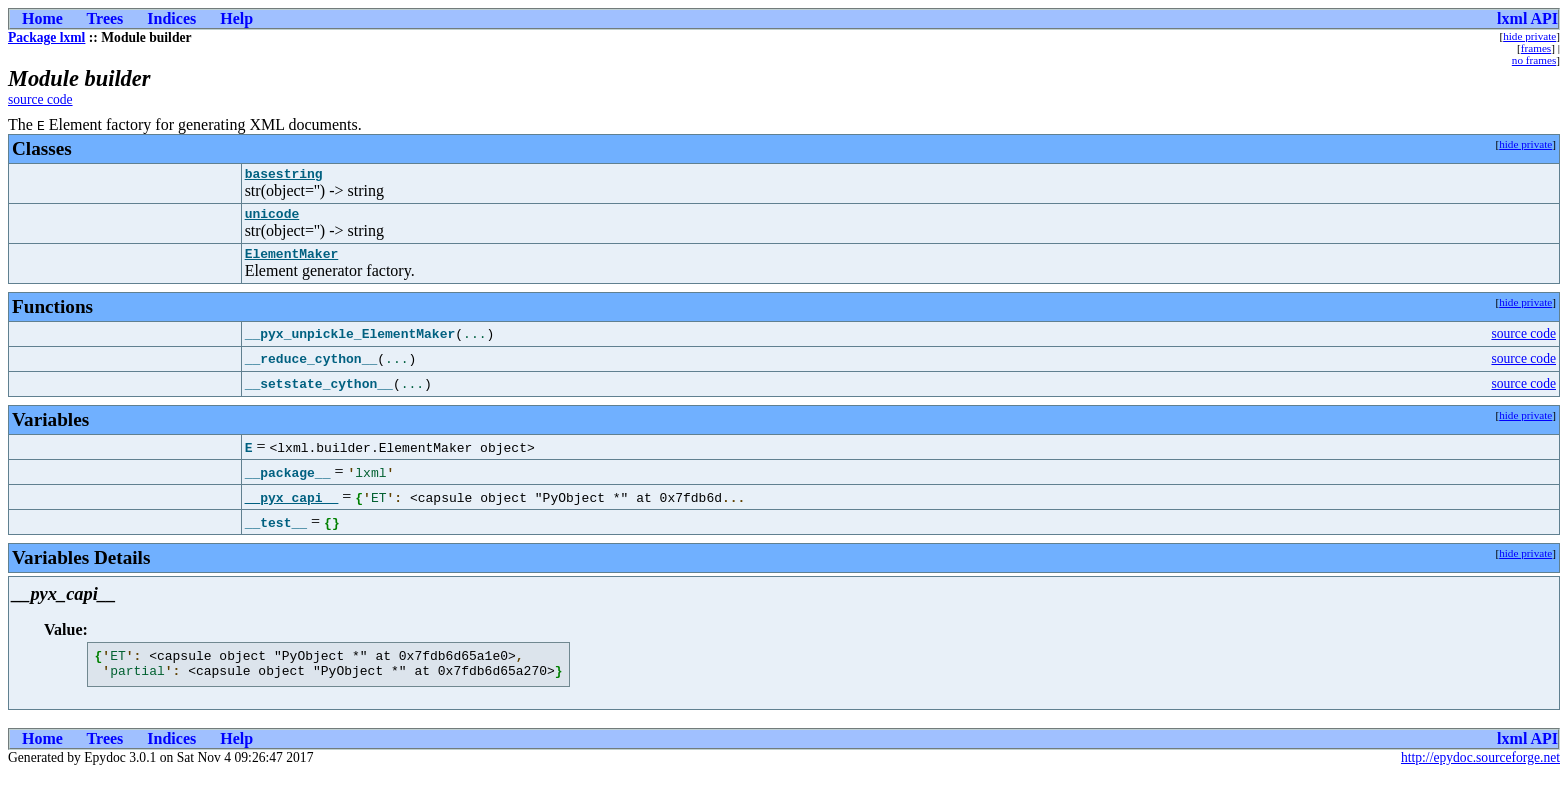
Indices (171, 18)
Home (42, 18)
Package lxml (46, 37)
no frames (1534, 60)
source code (40, 99)
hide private (1529, 36)
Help (236, 18)
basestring (284, 176)
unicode (272, 219)
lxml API (1527, 18)
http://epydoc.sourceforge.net (1480, 772)
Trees (105, 18)
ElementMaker (292, 262)
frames (1536, 48)
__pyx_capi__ (292, 506)
